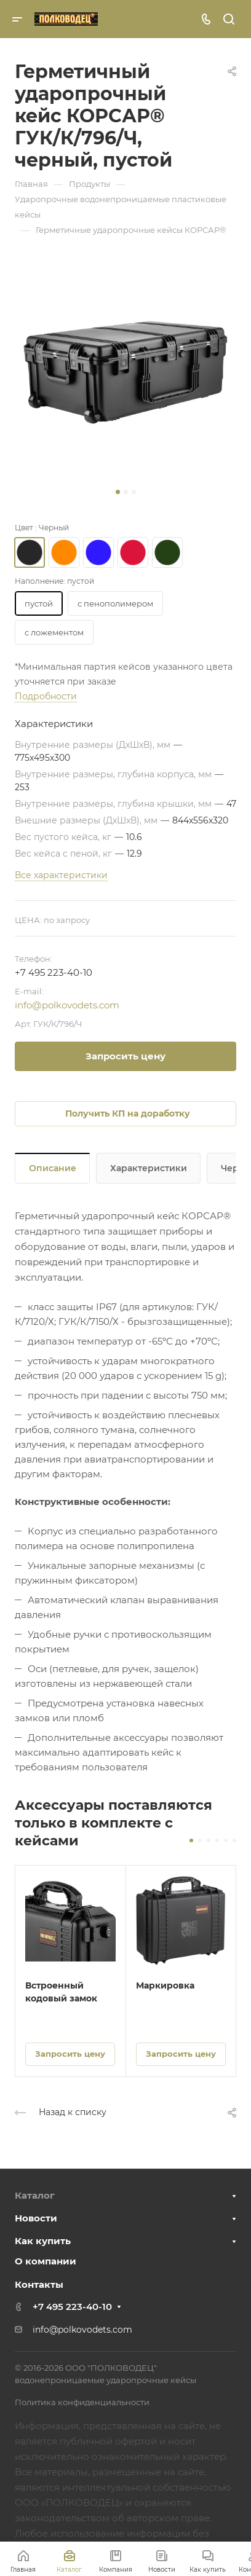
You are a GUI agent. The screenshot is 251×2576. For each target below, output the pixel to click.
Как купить (43, 2241)
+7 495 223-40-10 (53, 972)
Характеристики (148, 1168)
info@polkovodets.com (67, 1005)
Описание (52, 1168)
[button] (118, 492)
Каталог (35, 2195)
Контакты (39, 2284)
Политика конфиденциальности (82, 2402)
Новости (36, 2218)
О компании (45, 2261)
